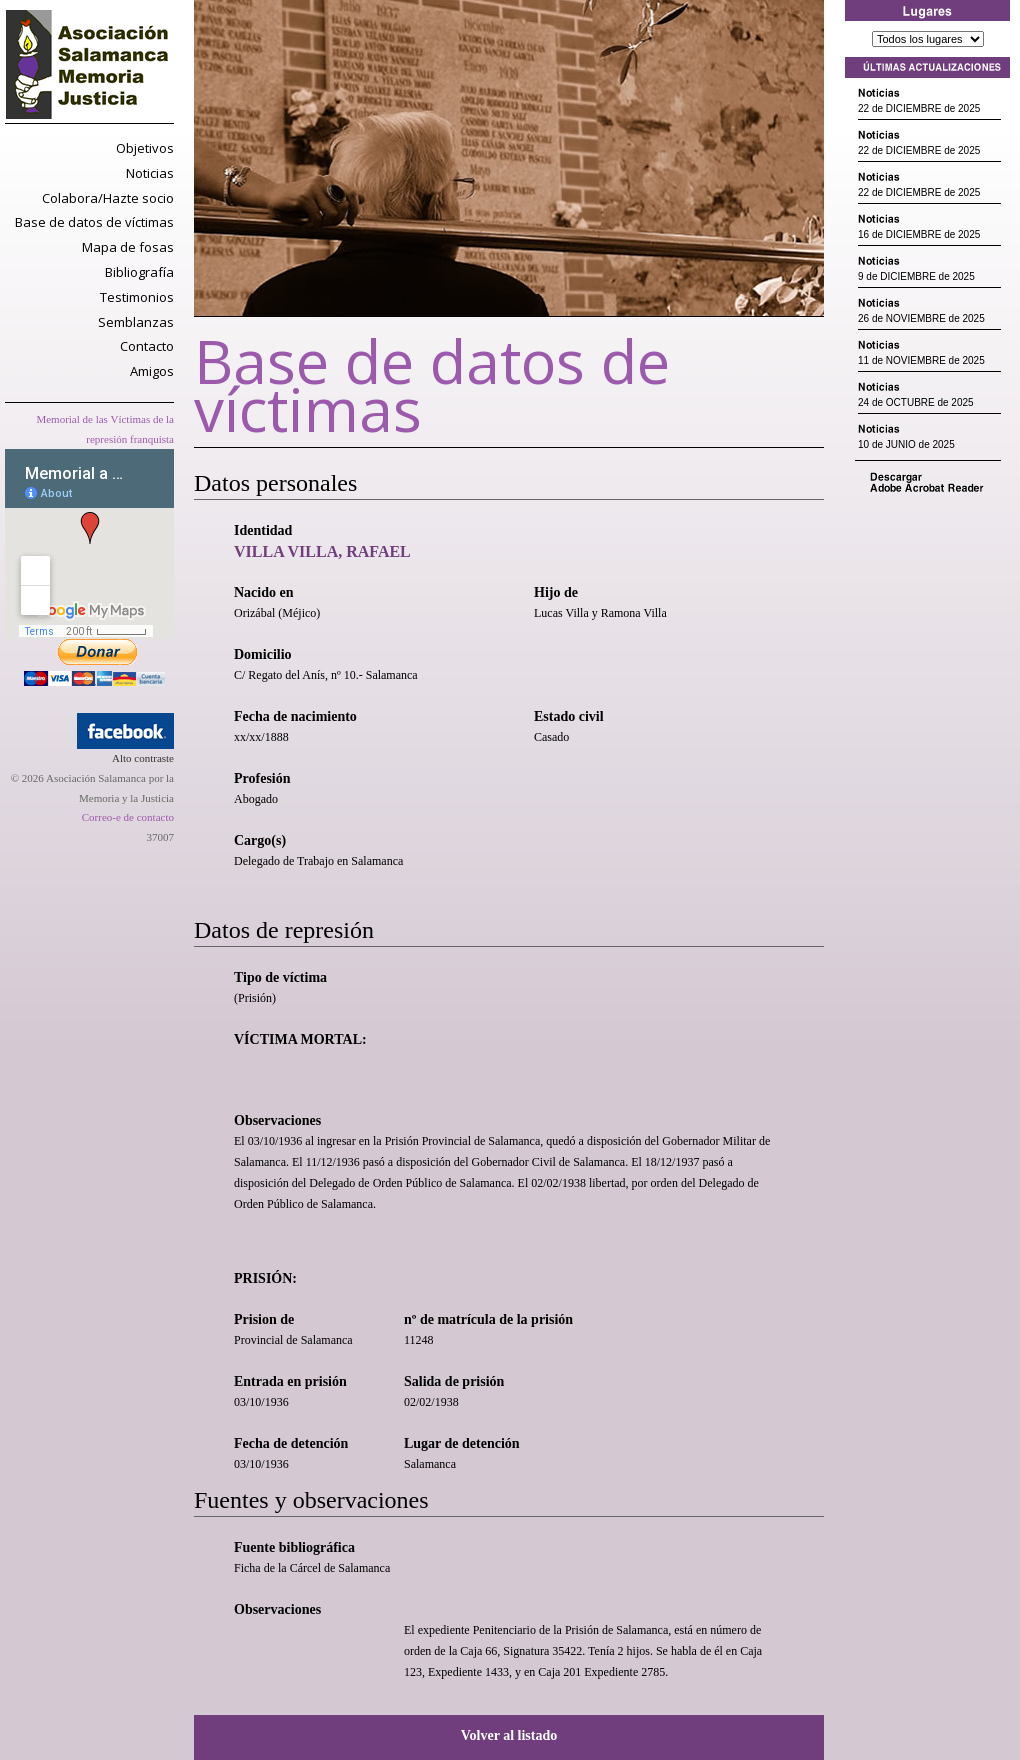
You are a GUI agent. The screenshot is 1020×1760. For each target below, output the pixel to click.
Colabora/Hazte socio (108, 198)
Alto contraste (143, 758)
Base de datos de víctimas (94, 222)
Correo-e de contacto (128, 817)
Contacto (147, 346)
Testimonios (137, 297)
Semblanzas (136, 322)
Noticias (150, 173)
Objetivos (145, 148)
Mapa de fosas (128, 247)
